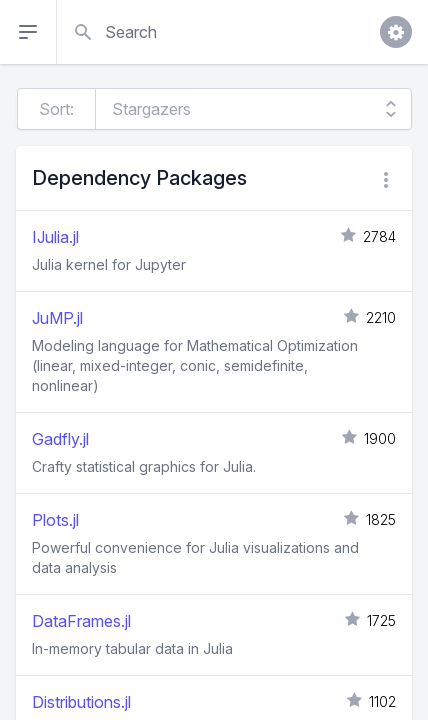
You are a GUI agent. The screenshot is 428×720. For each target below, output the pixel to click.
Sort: (56, 109)
